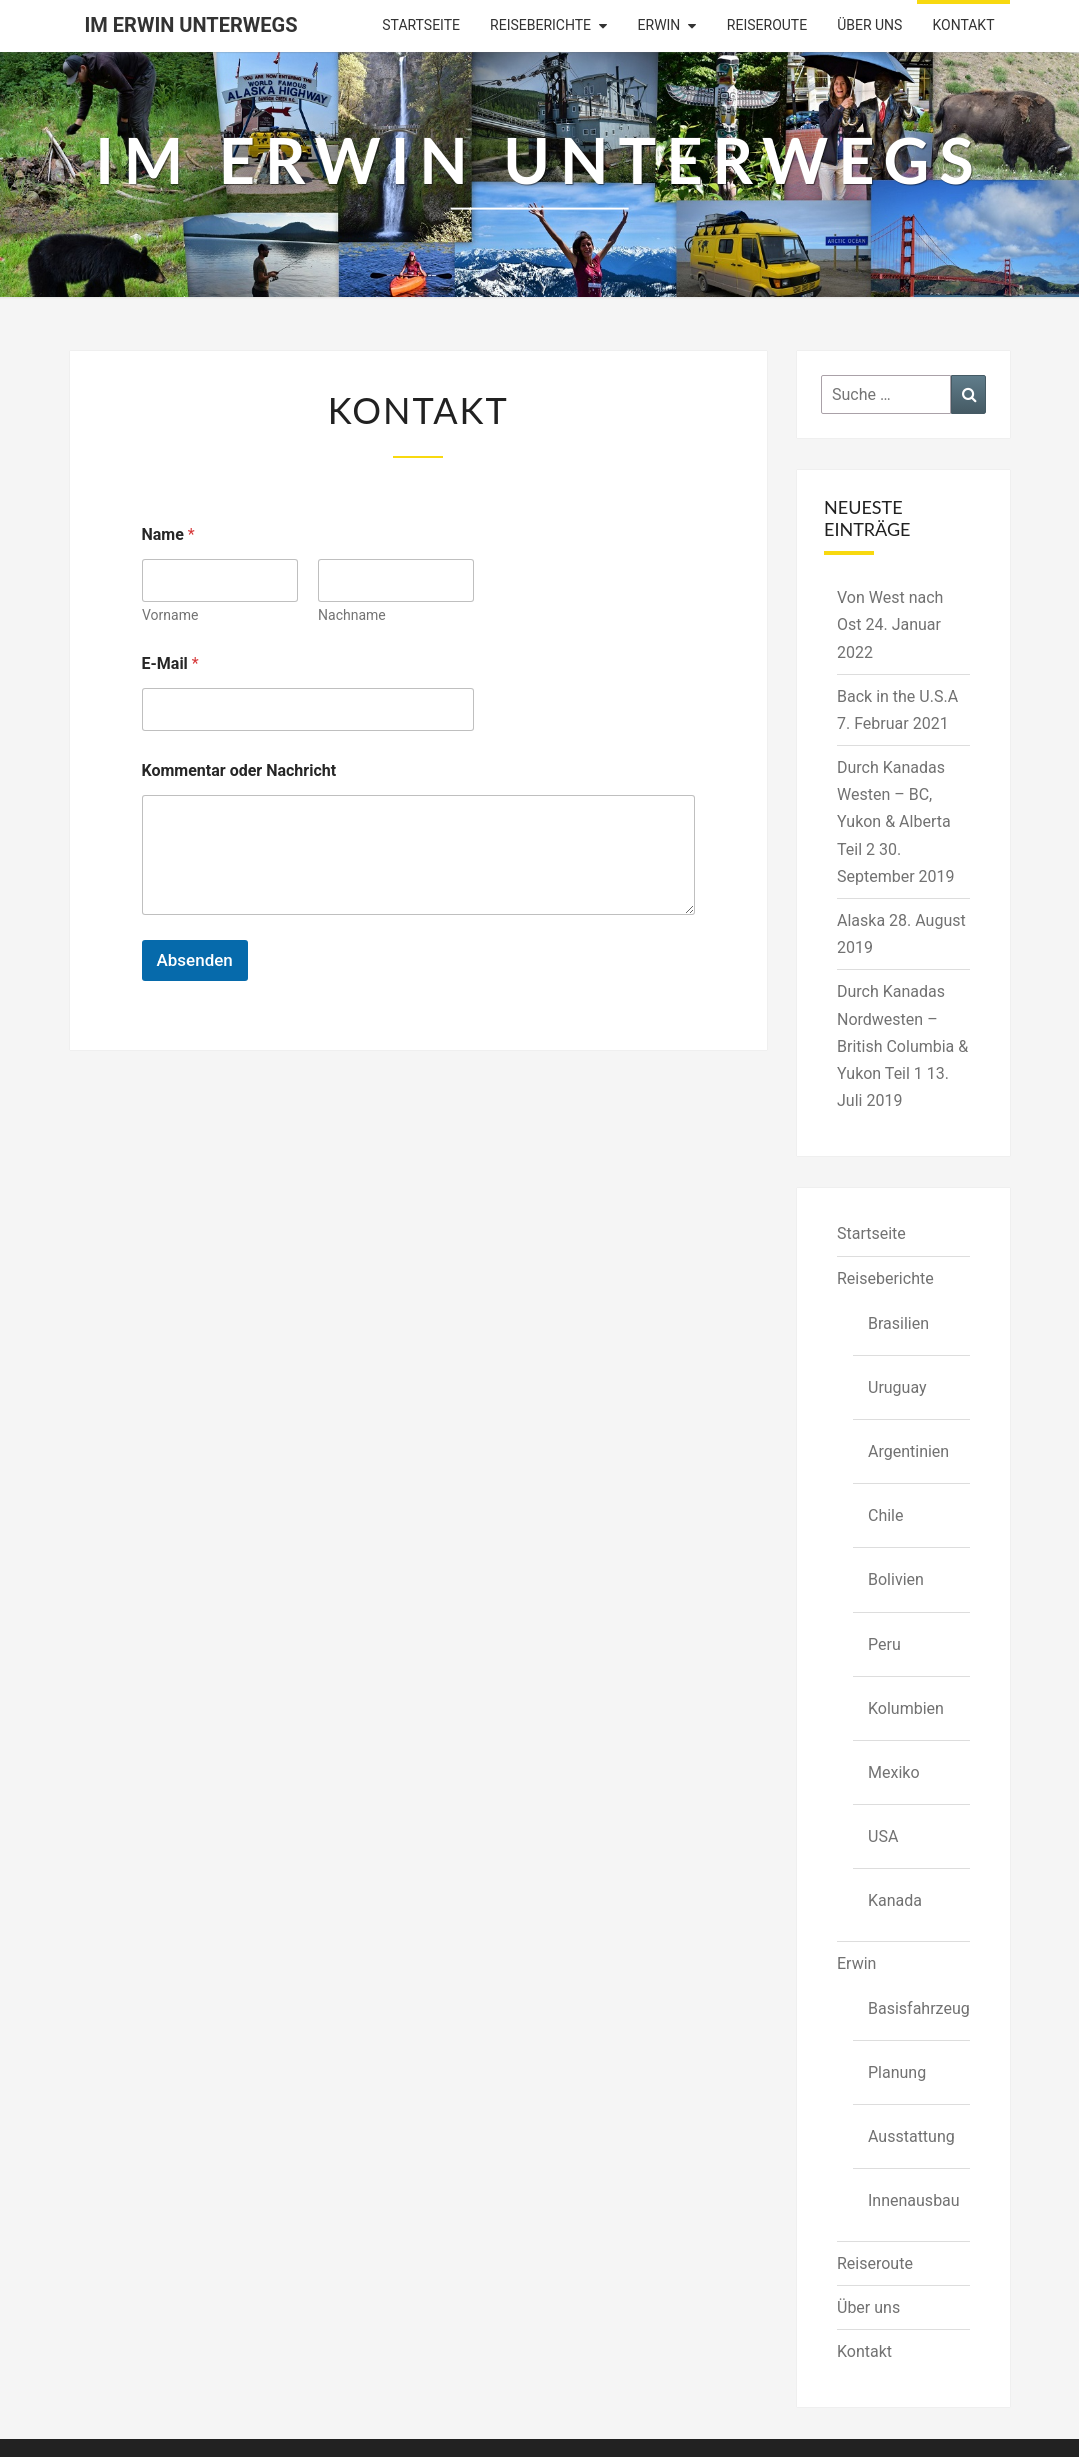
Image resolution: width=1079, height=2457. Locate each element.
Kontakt (963, 25)
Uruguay (897, 1387)
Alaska (861, 920)
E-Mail (170, 663)
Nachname (352, 615)
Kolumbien (906, 1708)
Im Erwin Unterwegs (191, 25)
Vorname (170, 615)
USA (883, 1836)
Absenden (195, 960)
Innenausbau (914, 2200)
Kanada (895, 1900)
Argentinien (908, 1451)
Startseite (421, 25)
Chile (886, 1515)
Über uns (869, 25)
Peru (884, 1644)
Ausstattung (911, 2136)
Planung (897, 2072)
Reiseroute (767, 25)
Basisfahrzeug (919, 2008)
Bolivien (896, 1579)
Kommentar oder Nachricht (239, 770)
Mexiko (894, 1772)
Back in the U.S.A (897, 696)
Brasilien (898, 1323)
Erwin (659, 25)
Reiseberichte (540, 25)
